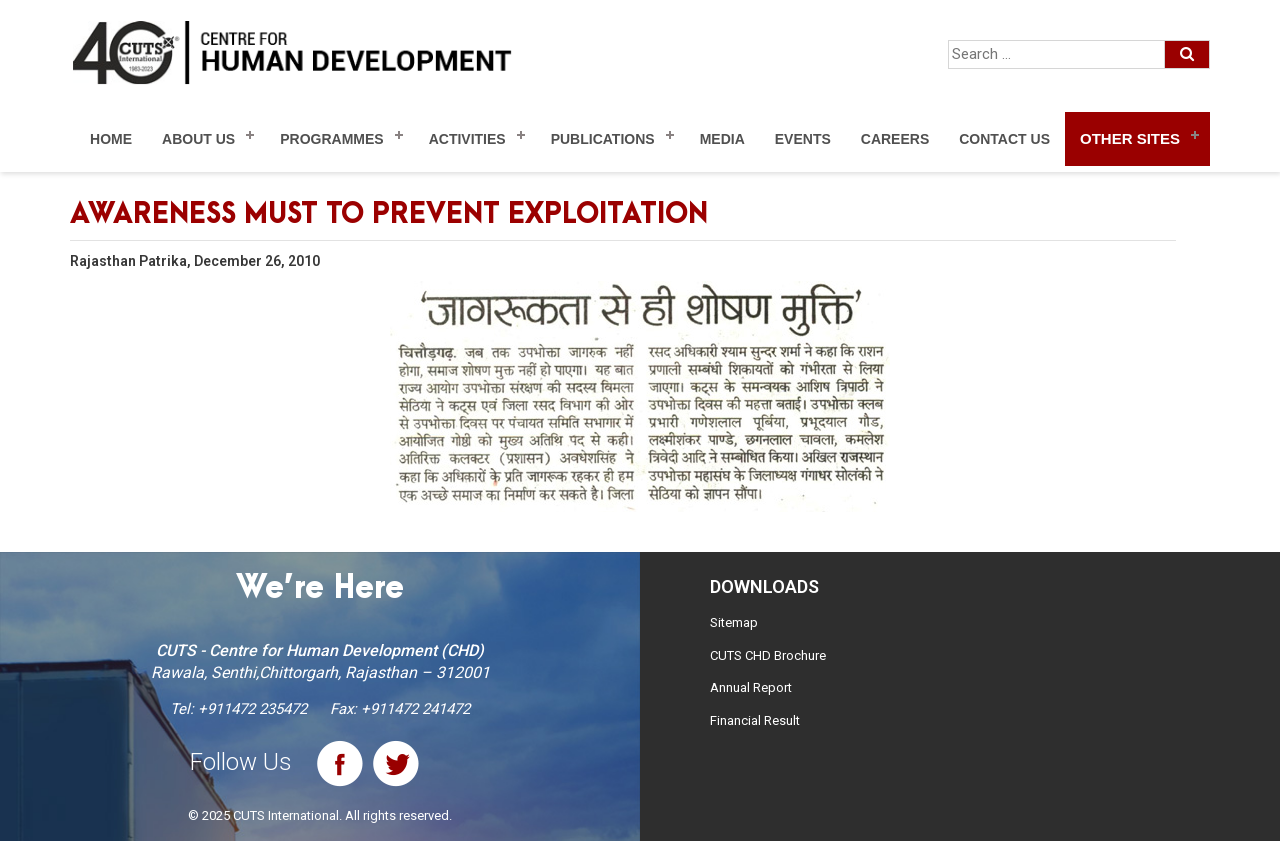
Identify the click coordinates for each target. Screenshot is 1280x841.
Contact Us (1004, 139)
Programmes (331, 139)
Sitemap (734, 622)
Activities (467, 139)
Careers (895, 139)
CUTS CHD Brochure (768, 655)
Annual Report (751, 687)
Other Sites (1130, 138)
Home (111, 139)
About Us (198, 139)
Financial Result (755, 720)
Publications (603, 139)
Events (803, 139)
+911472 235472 (252, 709)
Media (722, 139)
